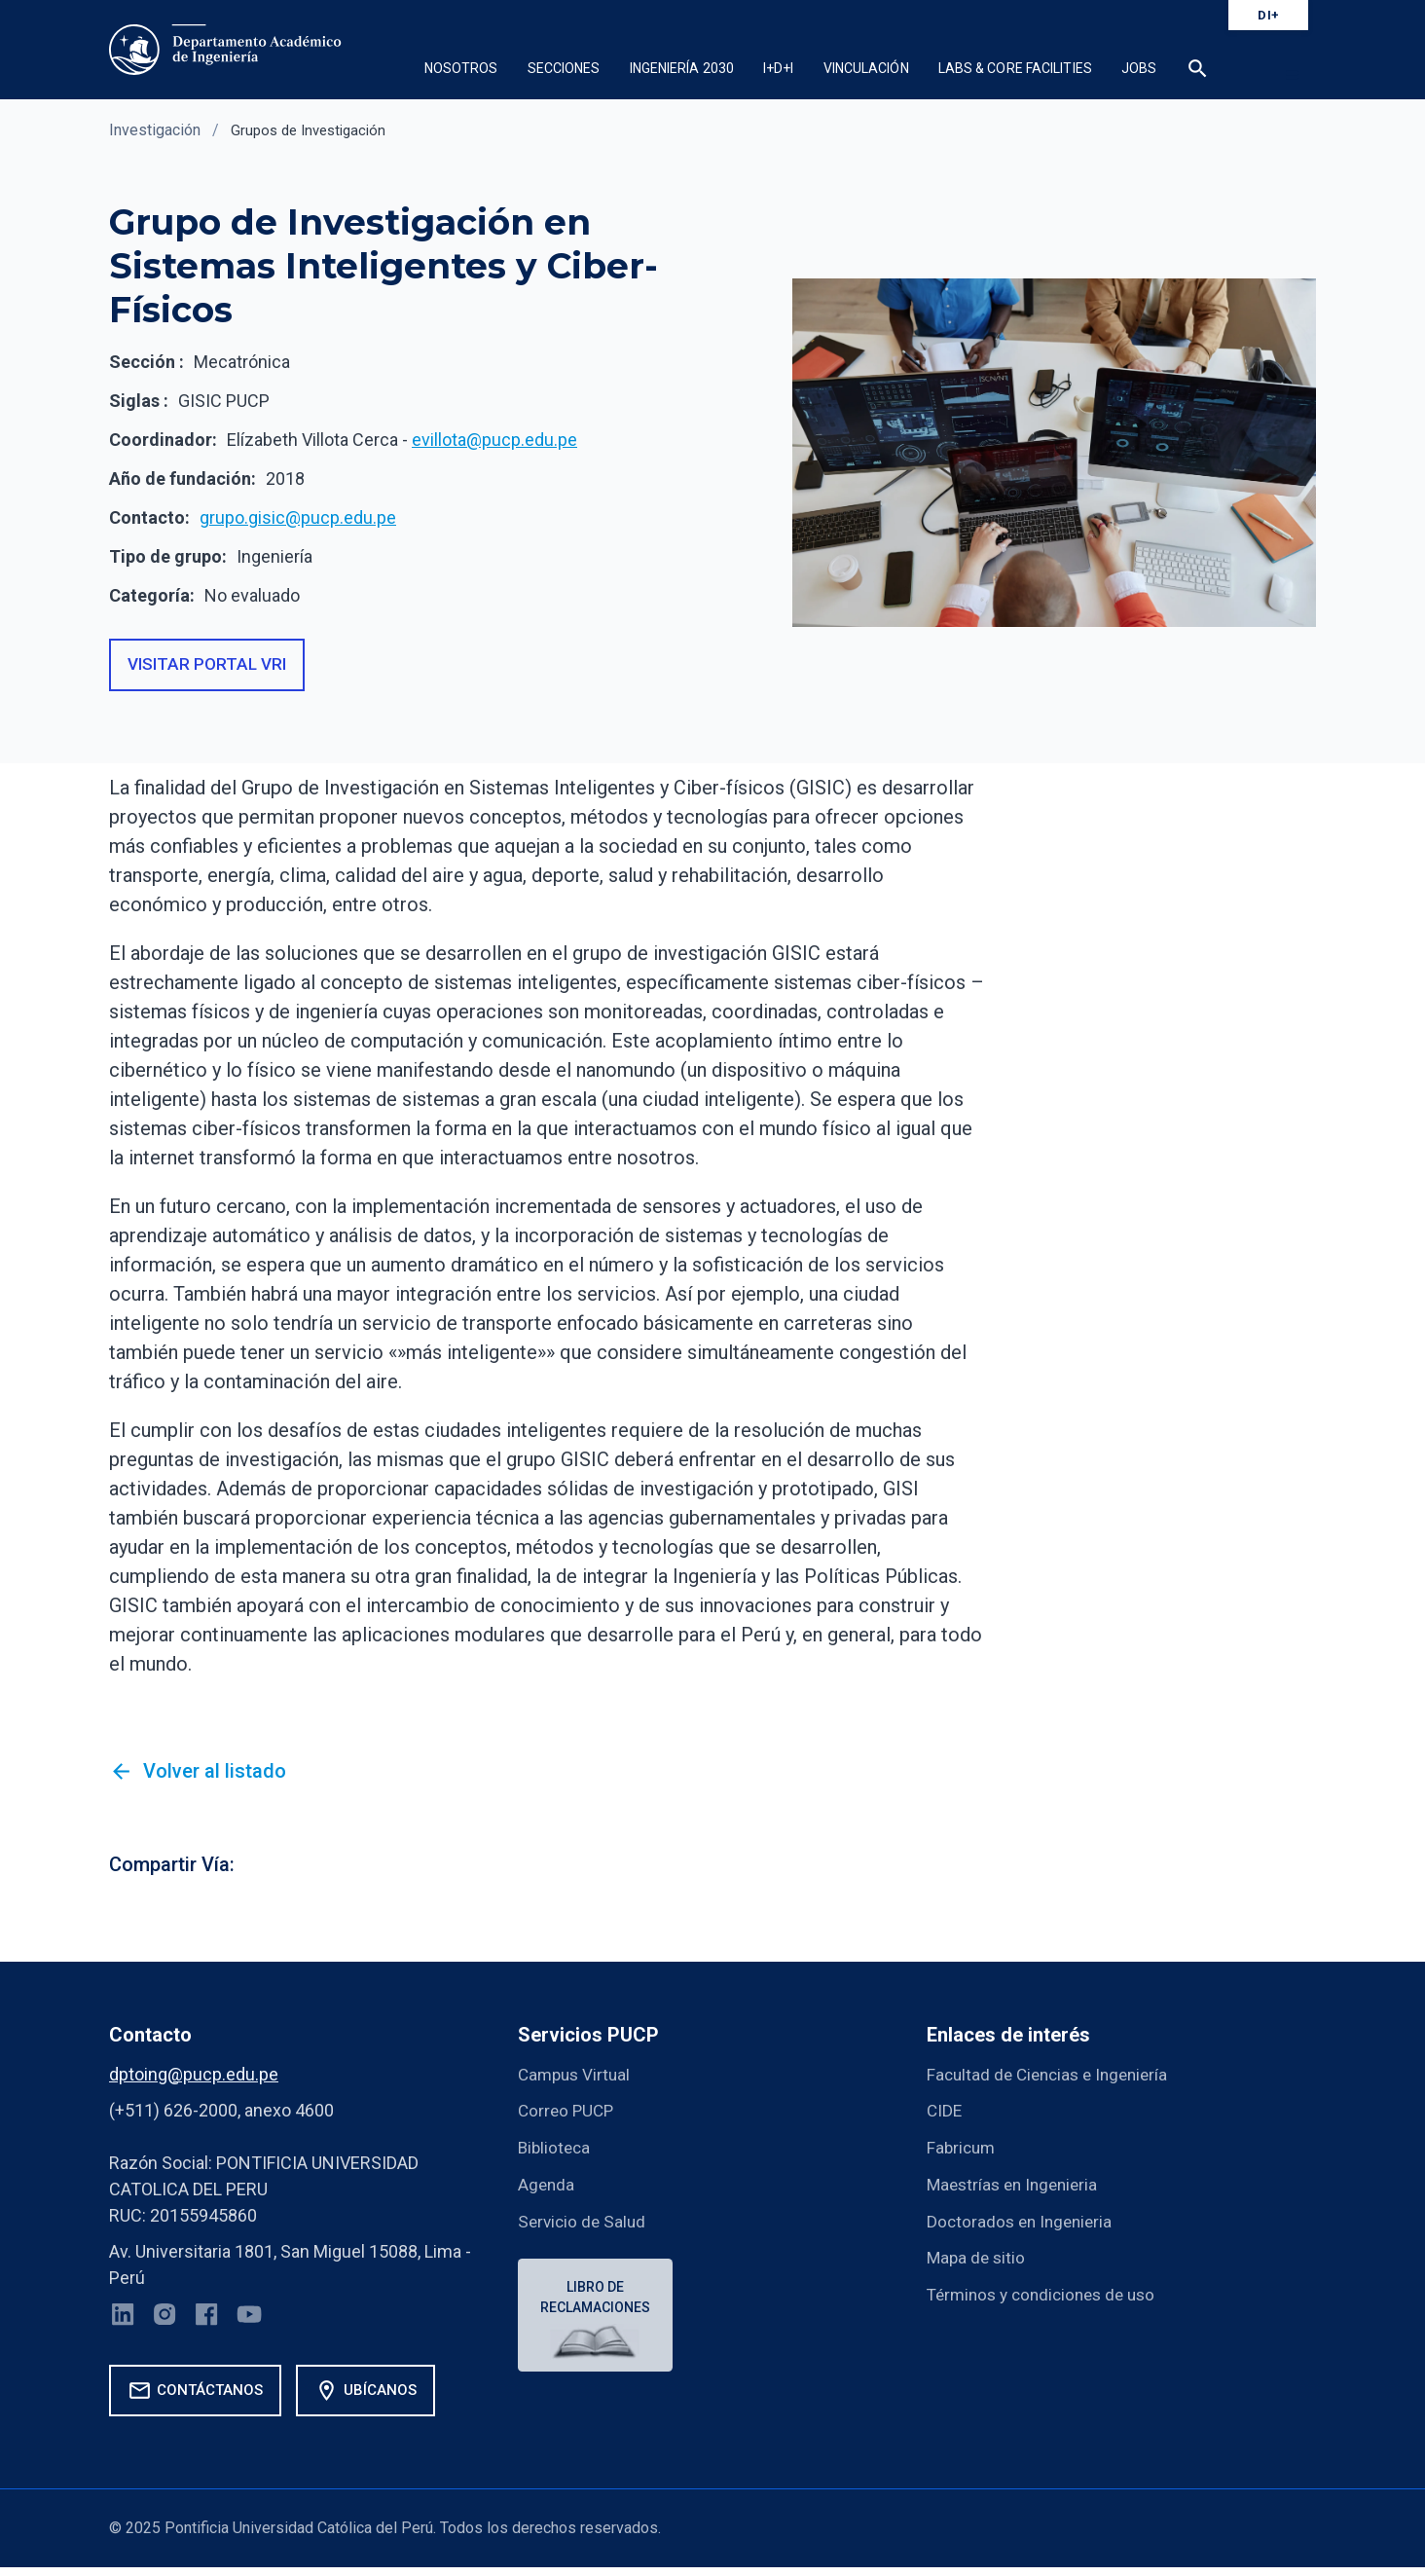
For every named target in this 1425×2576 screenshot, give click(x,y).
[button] (1197, 70)
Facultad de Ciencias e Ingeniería (1053, 2078)
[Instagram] (167, 2322)
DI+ (1268, 15)
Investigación (155, 130)
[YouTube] (255, 2322)
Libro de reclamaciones (597, 2299)
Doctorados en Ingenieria (1023, 2222)
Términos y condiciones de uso (1048, 2294)
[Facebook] (211, 2322)
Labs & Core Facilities (1015, 68)
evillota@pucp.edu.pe (494, 439)
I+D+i (778, 68)
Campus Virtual (577, 2078)
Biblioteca (556, 2150)
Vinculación (866, 68)
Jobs (1138, 68)
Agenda (547, 2186)
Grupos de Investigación (313, 130)
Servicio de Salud (584, 2222)
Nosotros (461, 68)
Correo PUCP (568, 2114)
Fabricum (963, 2150)
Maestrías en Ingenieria (1017, 2186)
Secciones (564, 68)
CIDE (945, 2114)
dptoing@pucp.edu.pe (193, 2078)
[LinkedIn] (123, 2322)
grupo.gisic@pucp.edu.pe (298, 517)
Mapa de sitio (978, 2258)
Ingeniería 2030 (682, 68)
